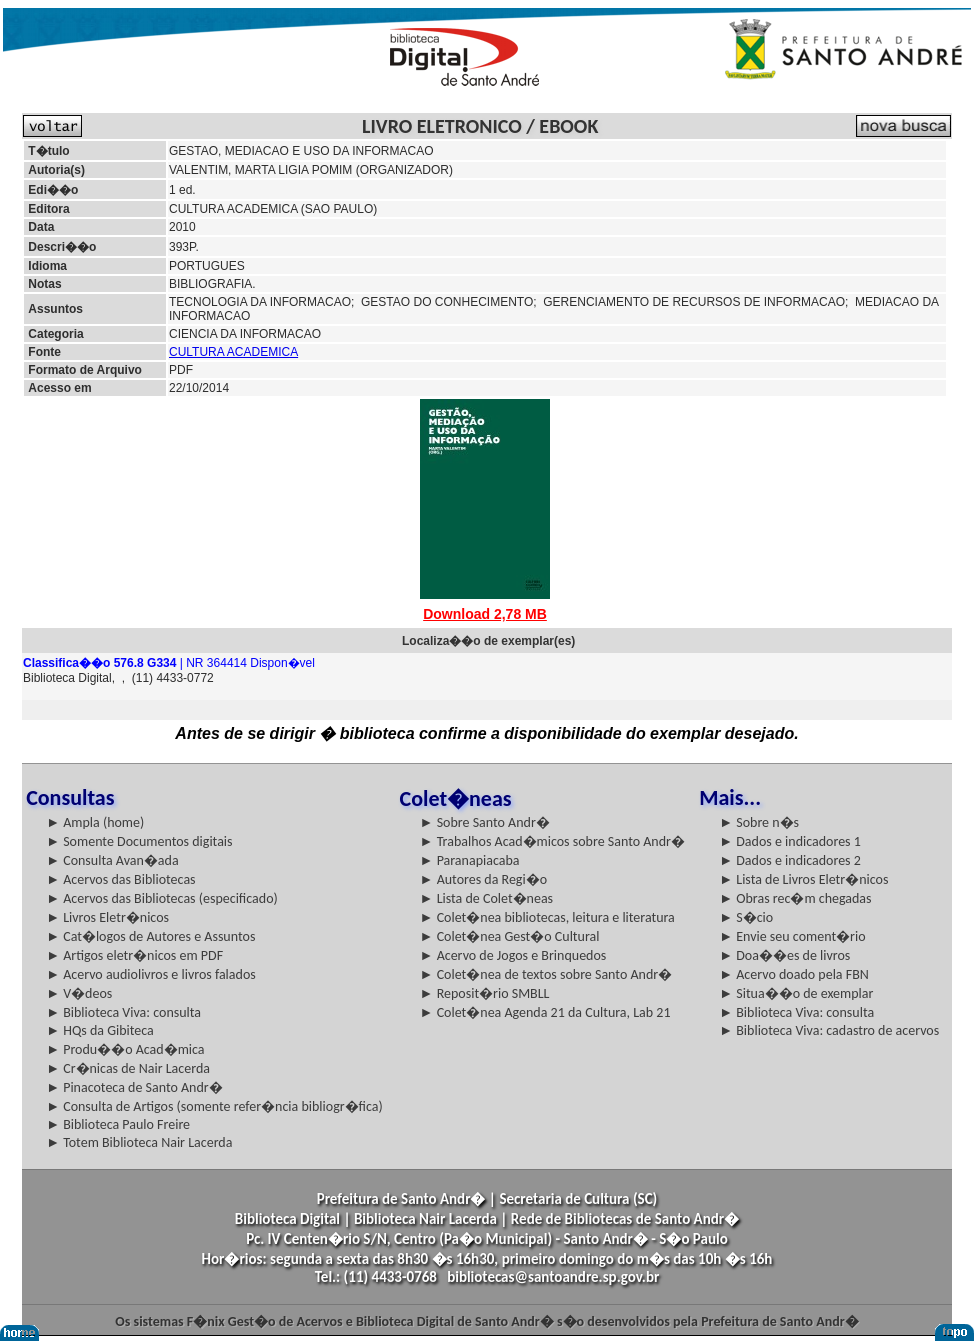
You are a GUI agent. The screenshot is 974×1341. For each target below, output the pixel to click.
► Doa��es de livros (784, 955)
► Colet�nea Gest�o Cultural (510, 936)
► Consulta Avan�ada (112, 860)
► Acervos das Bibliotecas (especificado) (162, 898)
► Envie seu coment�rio (792, 936)
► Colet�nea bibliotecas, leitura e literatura (547, 917)
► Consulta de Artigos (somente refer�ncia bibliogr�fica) (214, 1106)
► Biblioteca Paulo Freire (118, 1124)
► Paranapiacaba (470, 860)
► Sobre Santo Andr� (485, 822)
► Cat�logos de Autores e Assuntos (150, 936)
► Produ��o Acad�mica (125, 1049)
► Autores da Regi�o (483, 879)
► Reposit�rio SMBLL (485, 993)
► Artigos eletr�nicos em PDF (134, 955)
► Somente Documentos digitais (139, 841)
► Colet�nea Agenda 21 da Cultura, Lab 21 (545, 1012)
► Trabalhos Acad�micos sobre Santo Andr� (552, 841)
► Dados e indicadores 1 (790, 841)
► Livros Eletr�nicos (107, 917)
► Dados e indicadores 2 (790, 860)
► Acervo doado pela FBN (794, 974)
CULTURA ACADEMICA (233, 352)
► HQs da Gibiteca (100, 1030)
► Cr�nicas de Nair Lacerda (128, 1068)
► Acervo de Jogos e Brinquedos (513, 955)
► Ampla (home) (95, 822)
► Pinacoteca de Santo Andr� (134, 1087)
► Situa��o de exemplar (796, 993)
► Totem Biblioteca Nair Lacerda (139, 1142)
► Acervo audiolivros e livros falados (151, 974)
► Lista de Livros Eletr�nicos (803, 879)
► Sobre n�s (759, 822)
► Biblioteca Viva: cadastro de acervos (829, 1030)
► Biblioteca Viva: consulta (123, 1012)
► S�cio (746, 917)
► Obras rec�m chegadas (795, 898)
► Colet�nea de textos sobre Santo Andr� (546, 974)
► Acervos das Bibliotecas (120, 879)
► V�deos (79, 993)
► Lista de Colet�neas (486, 898)
